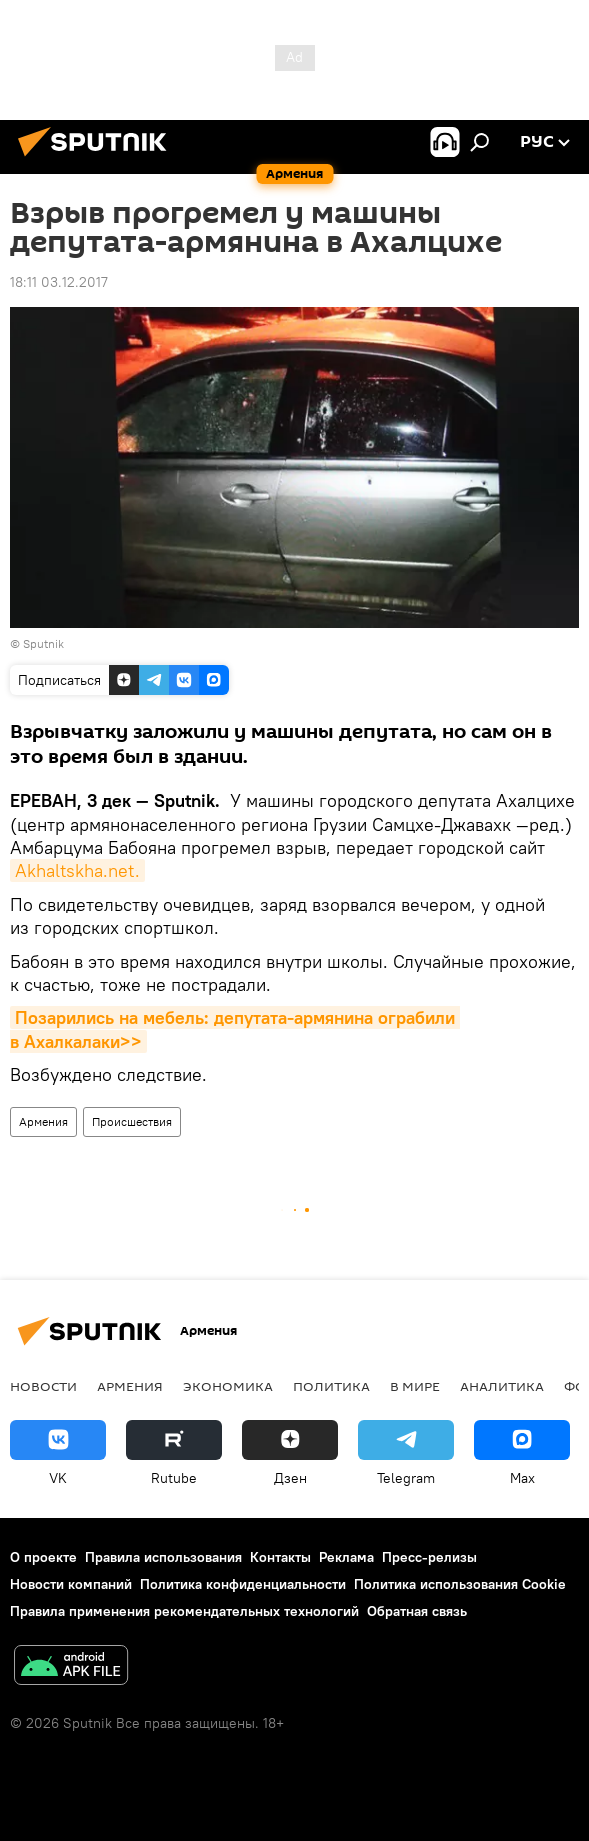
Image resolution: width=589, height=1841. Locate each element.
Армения (43, 1121)
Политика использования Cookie (460, 1584)
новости (43, 1386)
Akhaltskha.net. (77, 870)
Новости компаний (71, 1584)
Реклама (346, 1557)
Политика (331, 1386)
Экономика (228, 1386)
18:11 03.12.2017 (59, 282)
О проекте (43, 1557)
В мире (415, 1386)
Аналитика (502, 1386)
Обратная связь (417, 1611)
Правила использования (163, 1557)
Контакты (280, 1557)
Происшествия (132, 1121)
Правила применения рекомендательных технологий (184, 1611)
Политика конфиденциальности (243, 1584)
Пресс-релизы (429, 1557)
